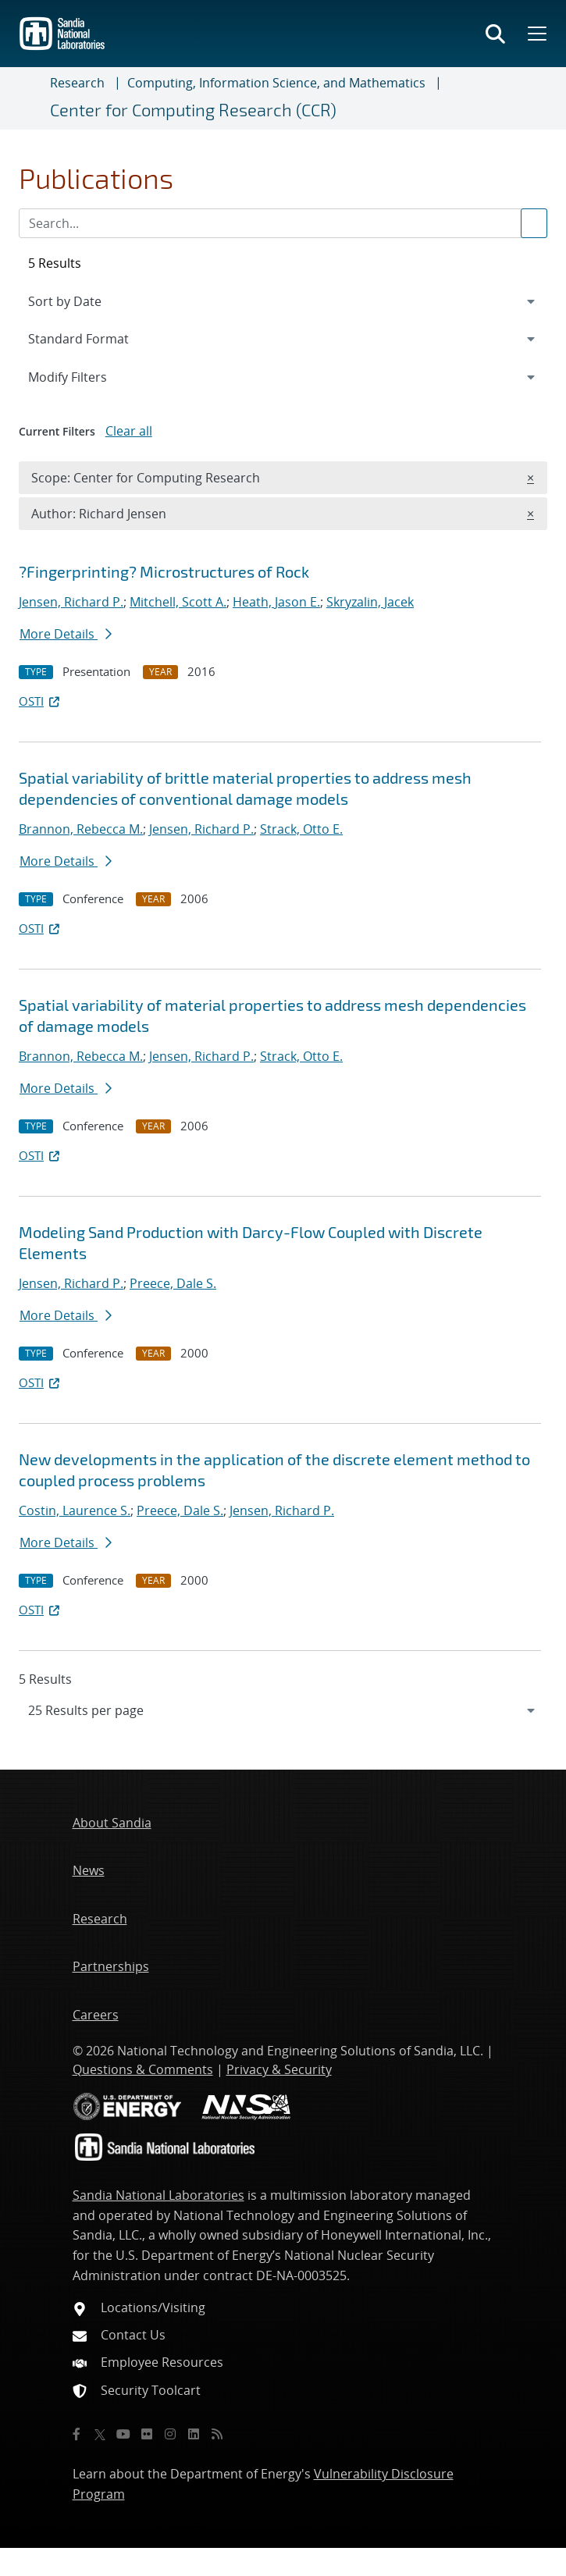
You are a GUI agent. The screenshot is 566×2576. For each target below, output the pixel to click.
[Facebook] (76, 2434)
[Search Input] (283, 223)
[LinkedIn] (193, 2434)
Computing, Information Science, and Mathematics (276, 82)
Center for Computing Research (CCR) (193, 109)
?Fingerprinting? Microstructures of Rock (164, 571)
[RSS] (217, 2434)
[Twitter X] (100, 2434)
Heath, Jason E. (276, 601)
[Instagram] (170, 2434)
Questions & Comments (143, 2069)
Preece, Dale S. (173, 1283)
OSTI (40, 701)
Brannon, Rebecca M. (81, 829)
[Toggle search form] (495, 33)
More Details (66, 633)
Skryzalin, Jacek (370, 601)
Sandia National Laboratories (158, 2195)
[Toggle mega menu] (535, 33)
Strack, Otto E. (301, 829)
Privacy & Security (279, 2069)
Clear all (128, 430)
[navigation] (283, 1710)
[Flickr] (146, 2434)
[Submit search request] (534, 223)
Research (77, 82)
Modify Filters (88, 376)
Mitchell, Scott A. (178, 601)
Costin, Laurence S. (74, 1510)
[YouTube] (123, 2434)
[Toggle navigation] (31, 98)
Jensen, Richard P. (71, 601)
